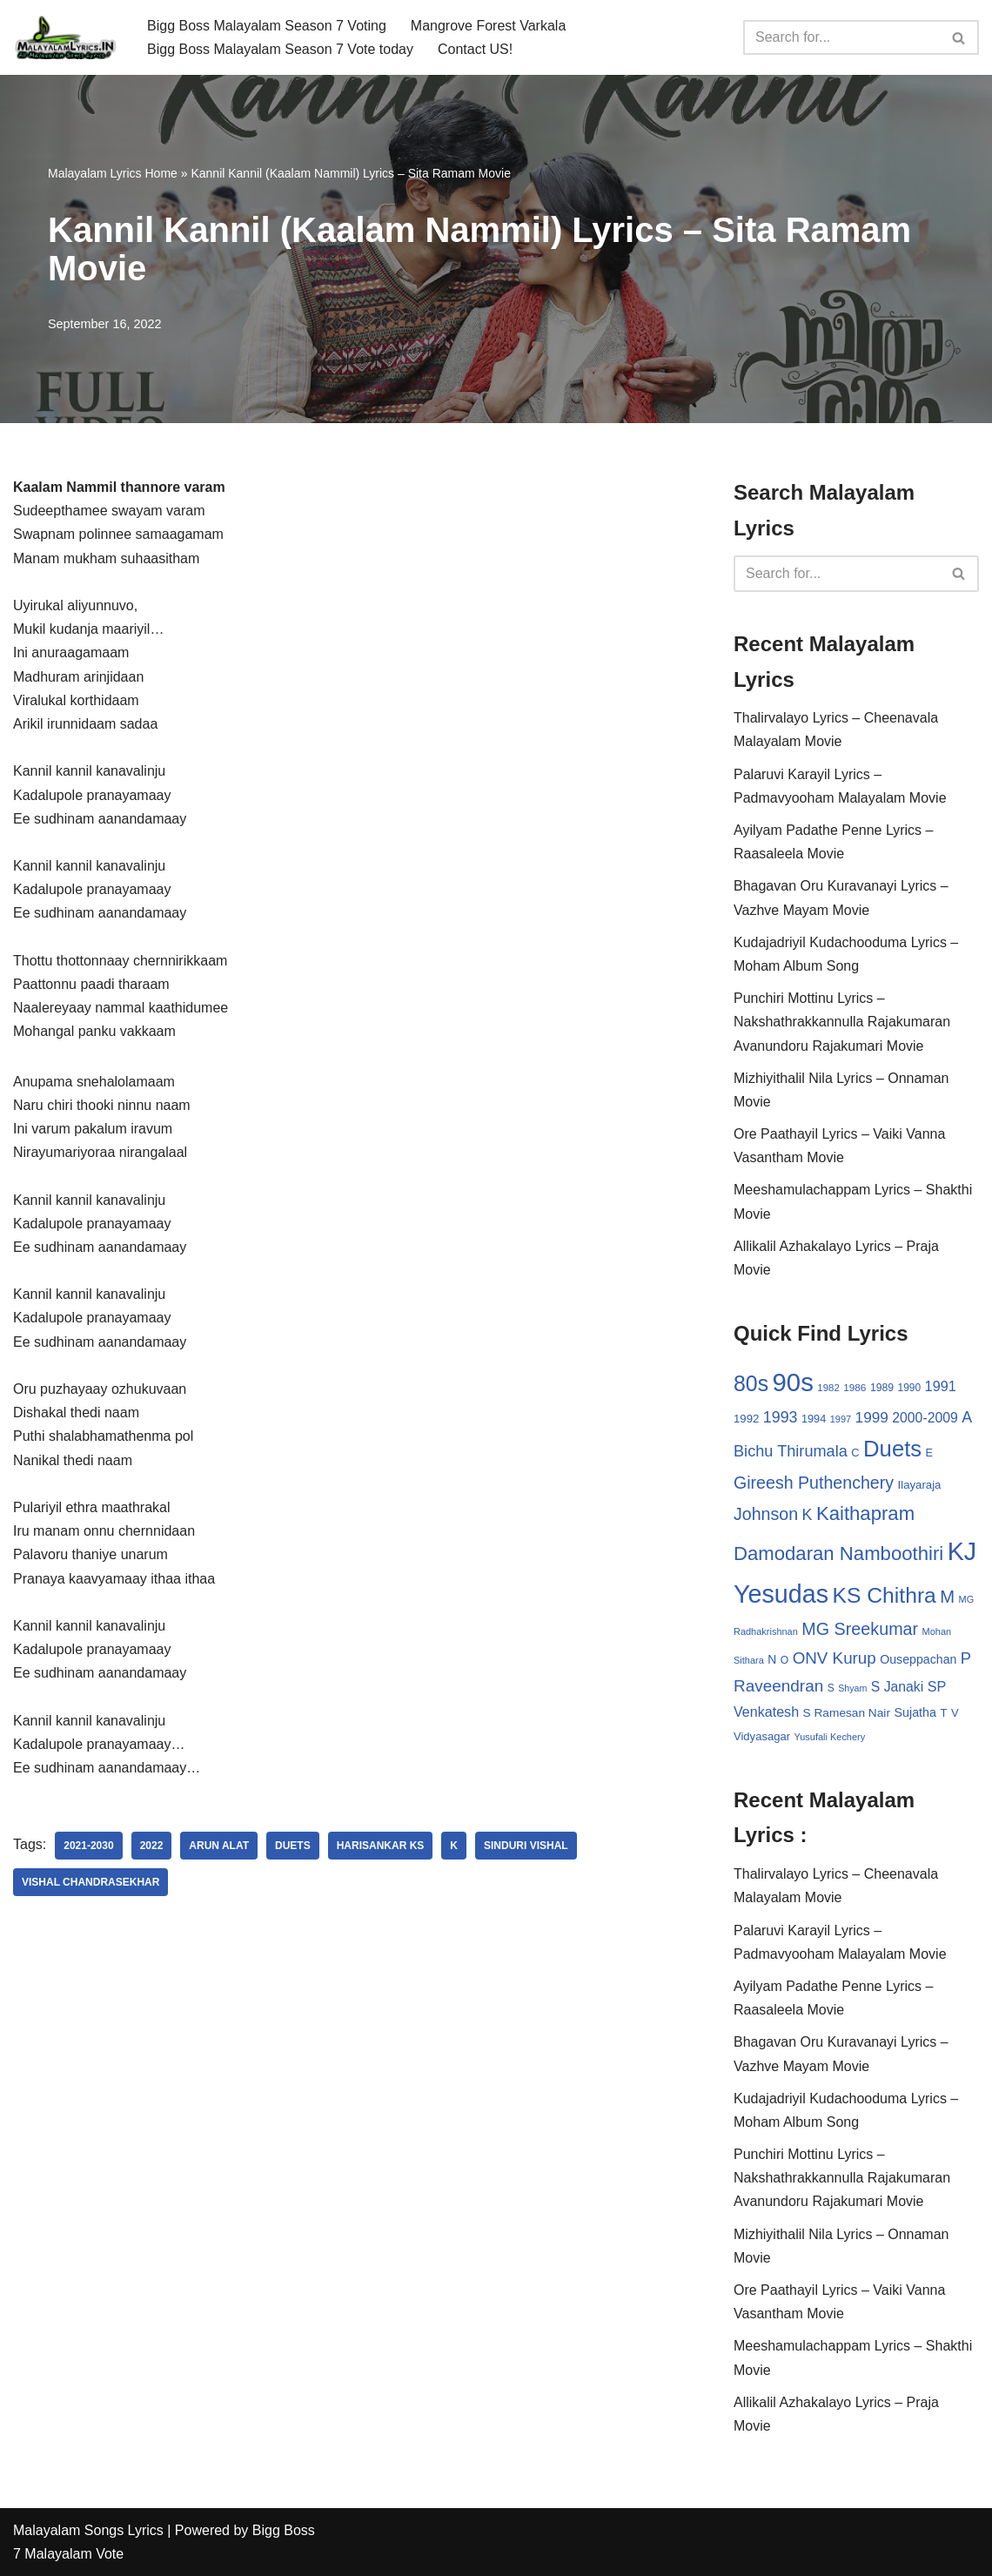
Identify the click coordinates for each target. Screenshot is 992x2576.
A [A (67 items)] (967, 1417)
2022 (152, 1846)
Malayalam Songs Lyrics (88, 2530)
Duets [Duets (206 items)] (892, 1448)
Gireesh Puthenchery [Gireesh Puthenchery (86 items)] (814, 1482)
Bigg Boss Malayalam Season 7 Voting (266, 25)
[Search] (841, 37)
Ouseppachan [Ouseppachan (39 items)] (918, 1659)
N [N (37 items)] (771, 1659)
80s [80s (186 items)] (751, 1383)
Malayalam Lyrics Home (113, 173)
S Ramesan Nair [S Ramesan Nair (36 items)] (846, 1712)
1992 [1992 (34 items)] (746, 1418)
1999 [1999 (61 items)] (871, 1417)
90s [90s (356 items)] (793, 1382)
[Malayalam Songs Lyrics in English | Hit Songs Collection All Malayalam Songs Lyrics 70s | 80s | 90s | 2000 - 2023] (65, 37)
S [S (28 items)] (831, 1688)
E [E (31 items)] (930, 1452)
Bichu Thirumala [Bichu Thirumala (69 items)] (791, 1451)
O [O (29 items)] (785, 1660)
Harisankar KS (381, 1846)
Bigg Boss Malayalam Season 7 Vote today (280, 49)
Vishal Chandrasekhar (90, 1882)
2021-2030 (88, 1846)
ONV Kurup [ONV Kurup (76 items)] (834, 1658)
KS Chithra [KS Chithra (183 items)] (883, 1595)
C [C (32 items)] (855, 1452)
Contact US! (475, 49)
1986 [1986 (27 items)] (854, 1387)
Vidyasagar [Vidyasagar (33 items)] (762, 1736)
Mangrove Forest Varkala (488, 25)
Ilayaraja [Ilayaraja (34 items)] (920, 1484)
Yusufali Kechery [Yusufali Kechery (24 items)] (830, 1737)
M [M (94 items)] (947, 1596)
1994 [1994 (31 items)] (813, 1418)
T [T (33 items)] (943, 1712)
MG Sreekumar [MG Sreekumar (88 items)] (859, 1628)
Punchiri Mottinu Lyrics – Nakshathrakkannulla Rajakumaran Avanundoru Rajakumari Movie (842, 1022)
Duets (293, 1846)
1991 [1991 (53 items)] (940, 1386)
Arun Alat (219, 1846)
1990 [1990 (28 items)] (910, 1388)
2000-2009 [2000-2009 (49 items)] (924, 1417)
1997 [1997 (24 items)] (840, 1419)
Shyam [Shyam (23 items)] (852, 1688)
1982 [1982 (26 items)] (828, 1387)
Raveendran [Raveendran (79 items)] (778, 1686)
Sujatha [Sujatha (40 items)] (915, 1712)
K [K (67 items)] (807, 1514)
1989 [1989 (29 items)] (882, 1388)
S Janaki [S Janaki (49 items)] (897, 1686)
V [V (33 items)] (955, 1712)
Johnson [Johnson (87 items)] (766, 1513)
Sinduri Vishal (526, 1846)
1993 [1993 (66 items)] (780, 1417)
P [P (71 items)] (966, 1658)
